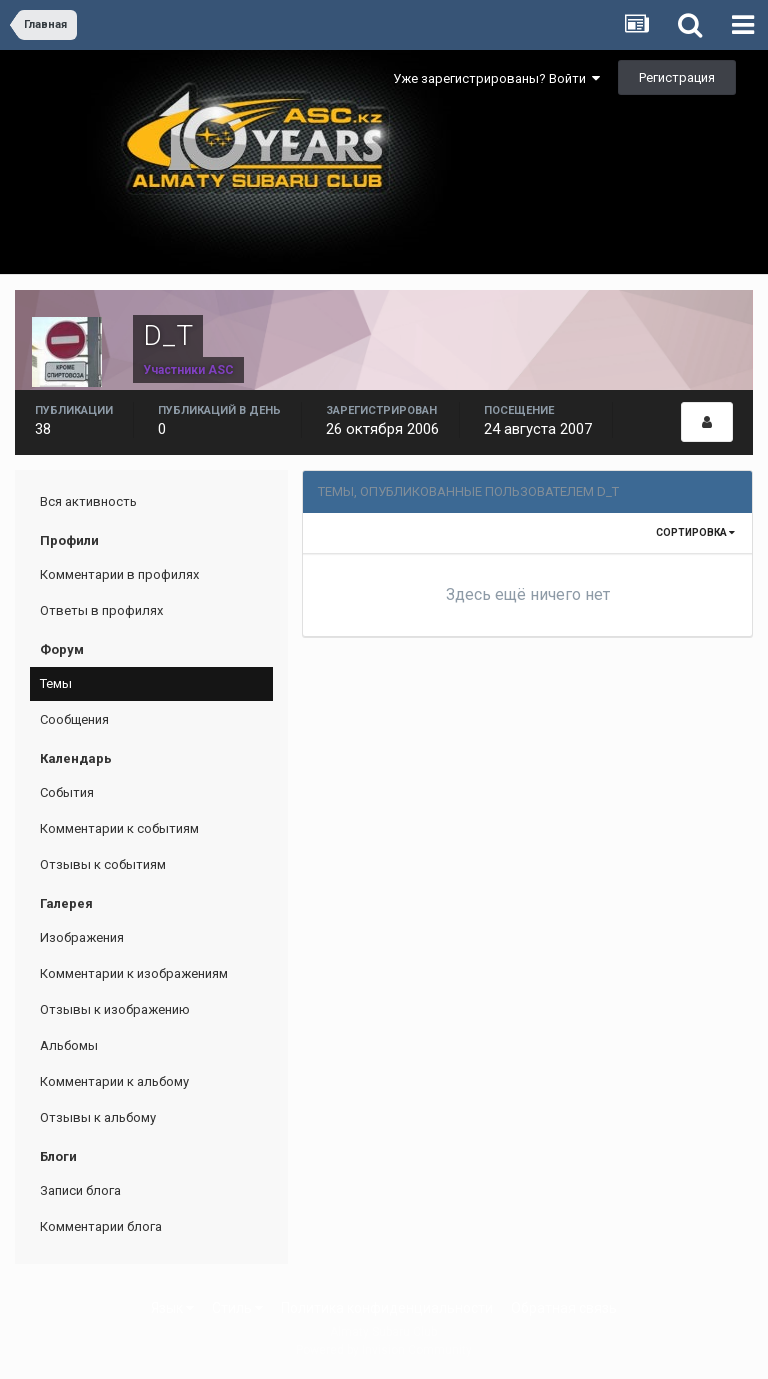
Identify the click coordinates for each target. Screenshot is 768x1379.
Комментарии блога (101, 1226)
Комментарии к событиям (119, 828)
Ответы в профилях (101, 610)
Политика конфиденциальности (387, 1308)
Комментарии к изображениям (134, 973)
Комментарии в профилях (119, 574)
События (67, 792)
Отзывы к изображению (115, 1009)
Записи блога (80, 1190)
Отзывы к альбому (98, 1117)
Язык (172, 1308)
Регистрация (677, 77)
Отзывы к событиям (103, 864)
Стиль (237, 1308)
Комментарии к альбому (114, 1081)
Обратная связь (564, 1308)
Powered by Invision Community (384, 1350)
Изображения (82, 937)
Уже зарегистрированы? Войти (496, 78)
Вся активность (88, 501)
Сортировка (695, 532)
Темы (56, 683)
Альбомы (69, 1045)
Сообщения (74, 719)
